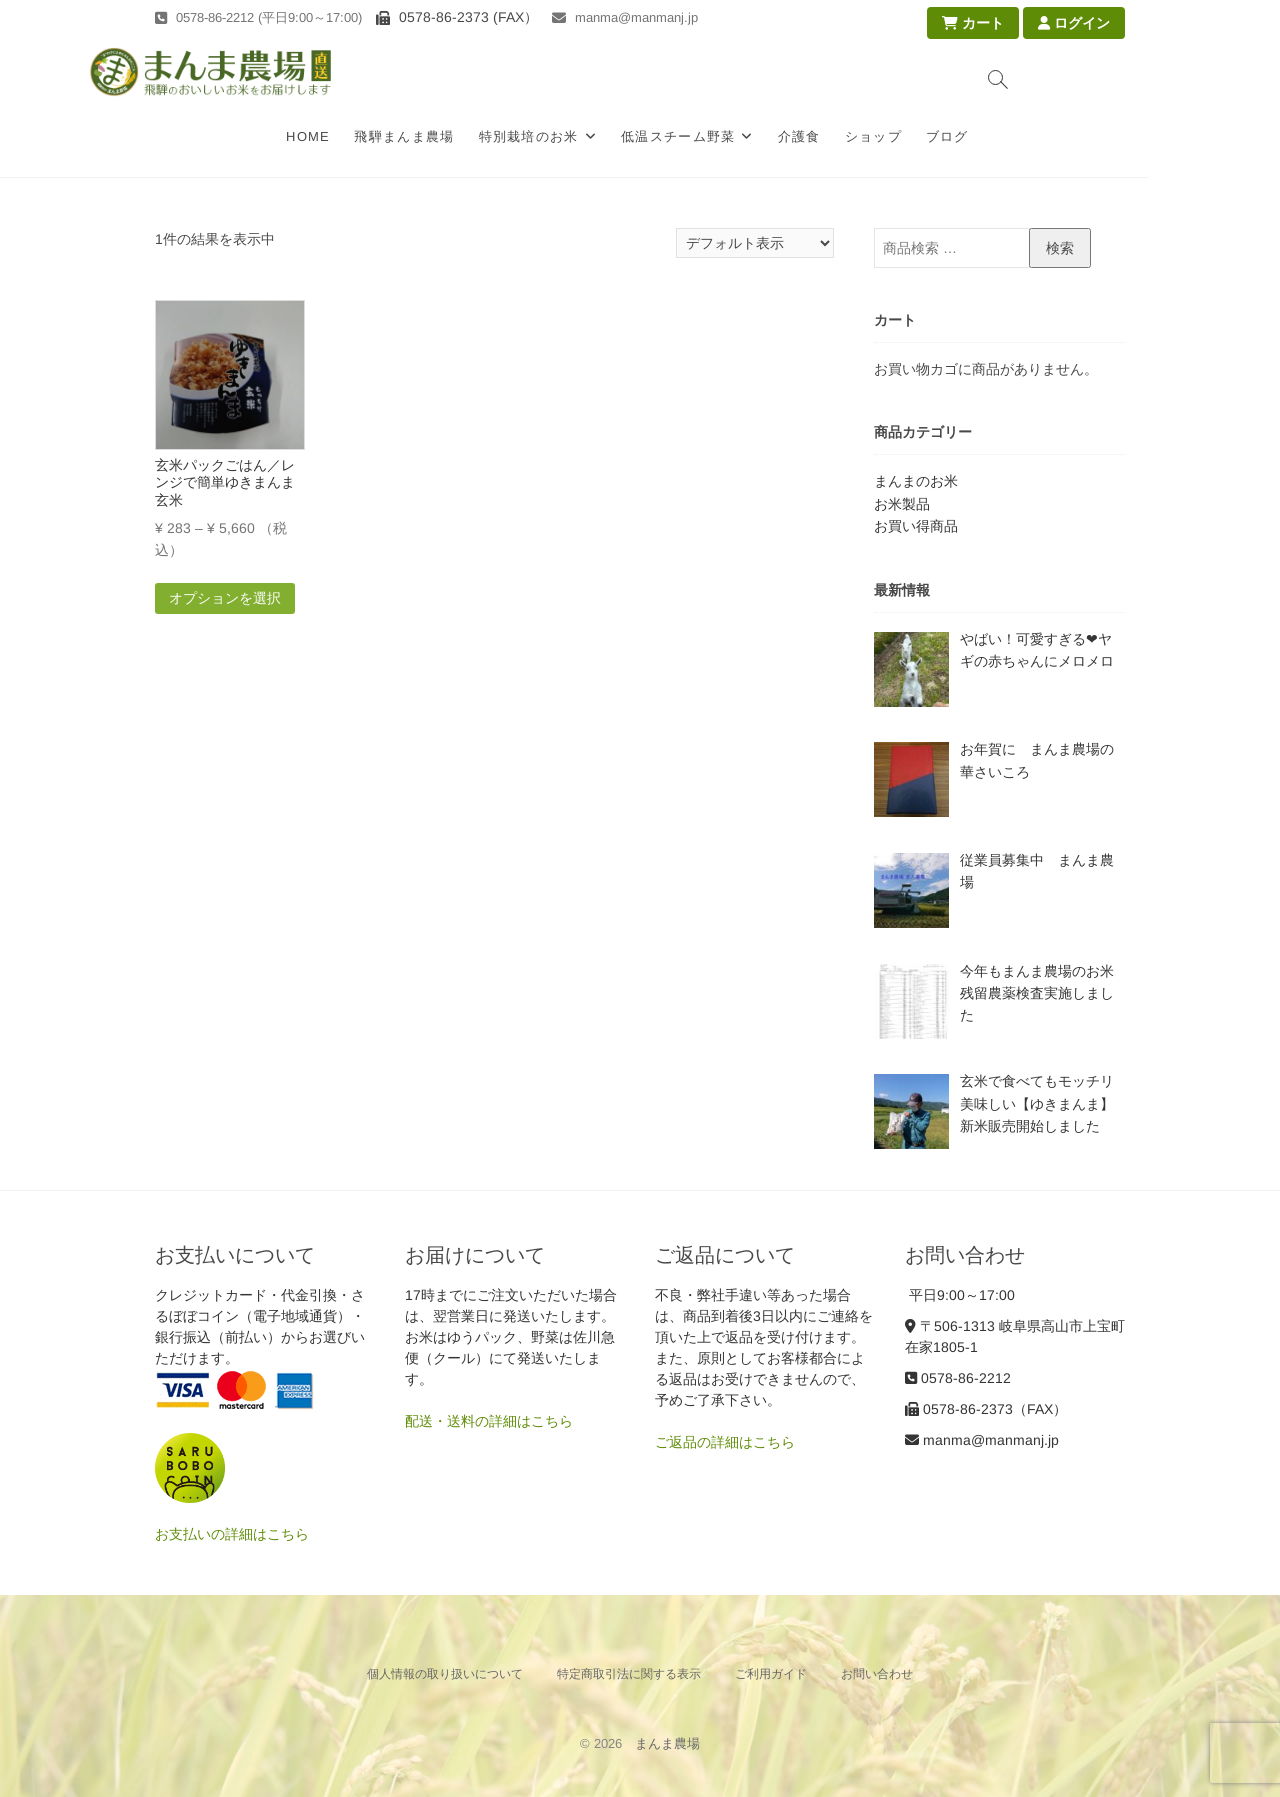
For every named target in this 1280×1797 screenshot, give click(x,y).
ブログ (1013, 136)
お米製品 (902, 504)
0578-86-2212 (958, 1378)
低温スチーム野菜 (744, 136)
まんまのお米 (916, 481)
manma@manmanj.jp (625, 17)
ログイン (1074, 23)
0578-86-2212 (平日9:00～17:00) (258, 17)
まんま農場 (667, 1743)
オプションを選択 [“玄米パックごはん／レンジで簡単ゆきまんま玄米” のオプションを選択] (225, 598)
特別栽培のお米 (595, 136)
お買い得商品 (916, 526)
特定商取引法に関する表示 (629, 1674)
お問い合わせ (877, 1674)
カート (973, 23)
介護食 (865, 136)
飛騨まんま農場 (471, 136)
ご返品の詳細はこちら (725, 1442)
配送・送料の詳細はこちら (489, 1421)
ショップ (939, 136)
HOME (375, 136)
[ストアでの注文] (755, 243)
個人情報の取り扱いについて (445, 1674)
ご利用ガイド (771, 1674)
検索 (1060, 248)
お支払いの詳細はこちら (232, 1534)
